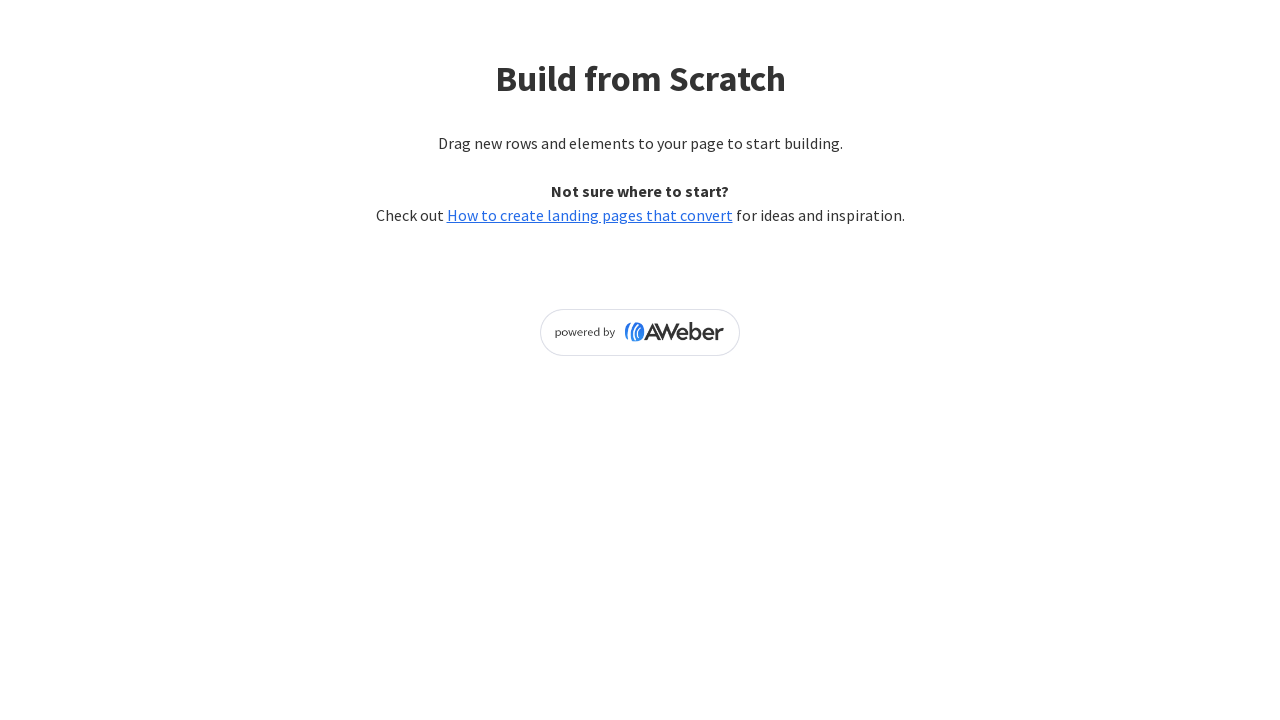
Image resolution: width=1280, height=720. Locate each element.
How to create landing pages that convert (590, 215)
